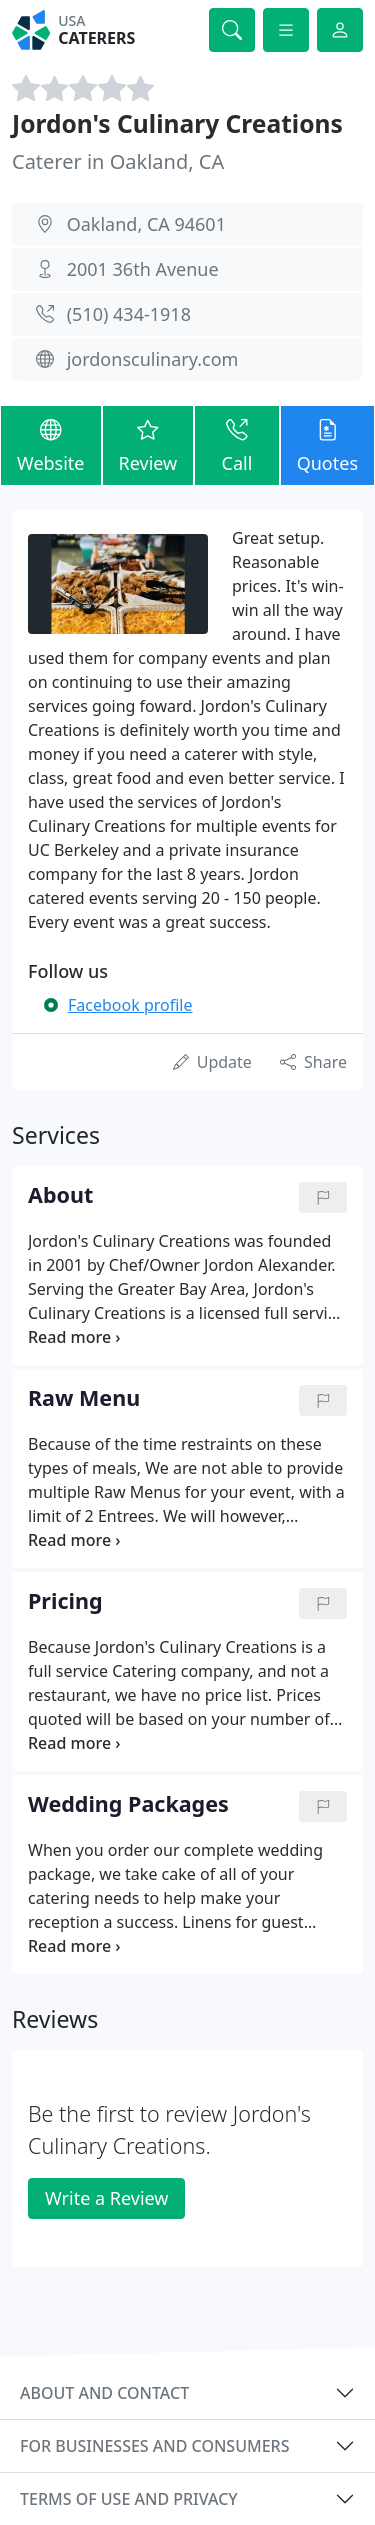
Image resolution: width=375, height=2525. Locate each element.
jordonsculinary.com (153, 359)
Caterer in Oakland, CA (118, 161)
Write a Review (106, 2198)
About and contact (104, 2393)
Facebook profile (130, 1005)
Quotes (327, 444)
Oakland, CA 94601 (146, 224)
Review (148, 444)
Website (51, 444)
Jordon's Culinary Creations (177, 123)
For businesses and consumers (154, 2446)
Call (236, 444)
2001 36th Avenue (143, 269)
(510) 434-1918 (129, 314)
